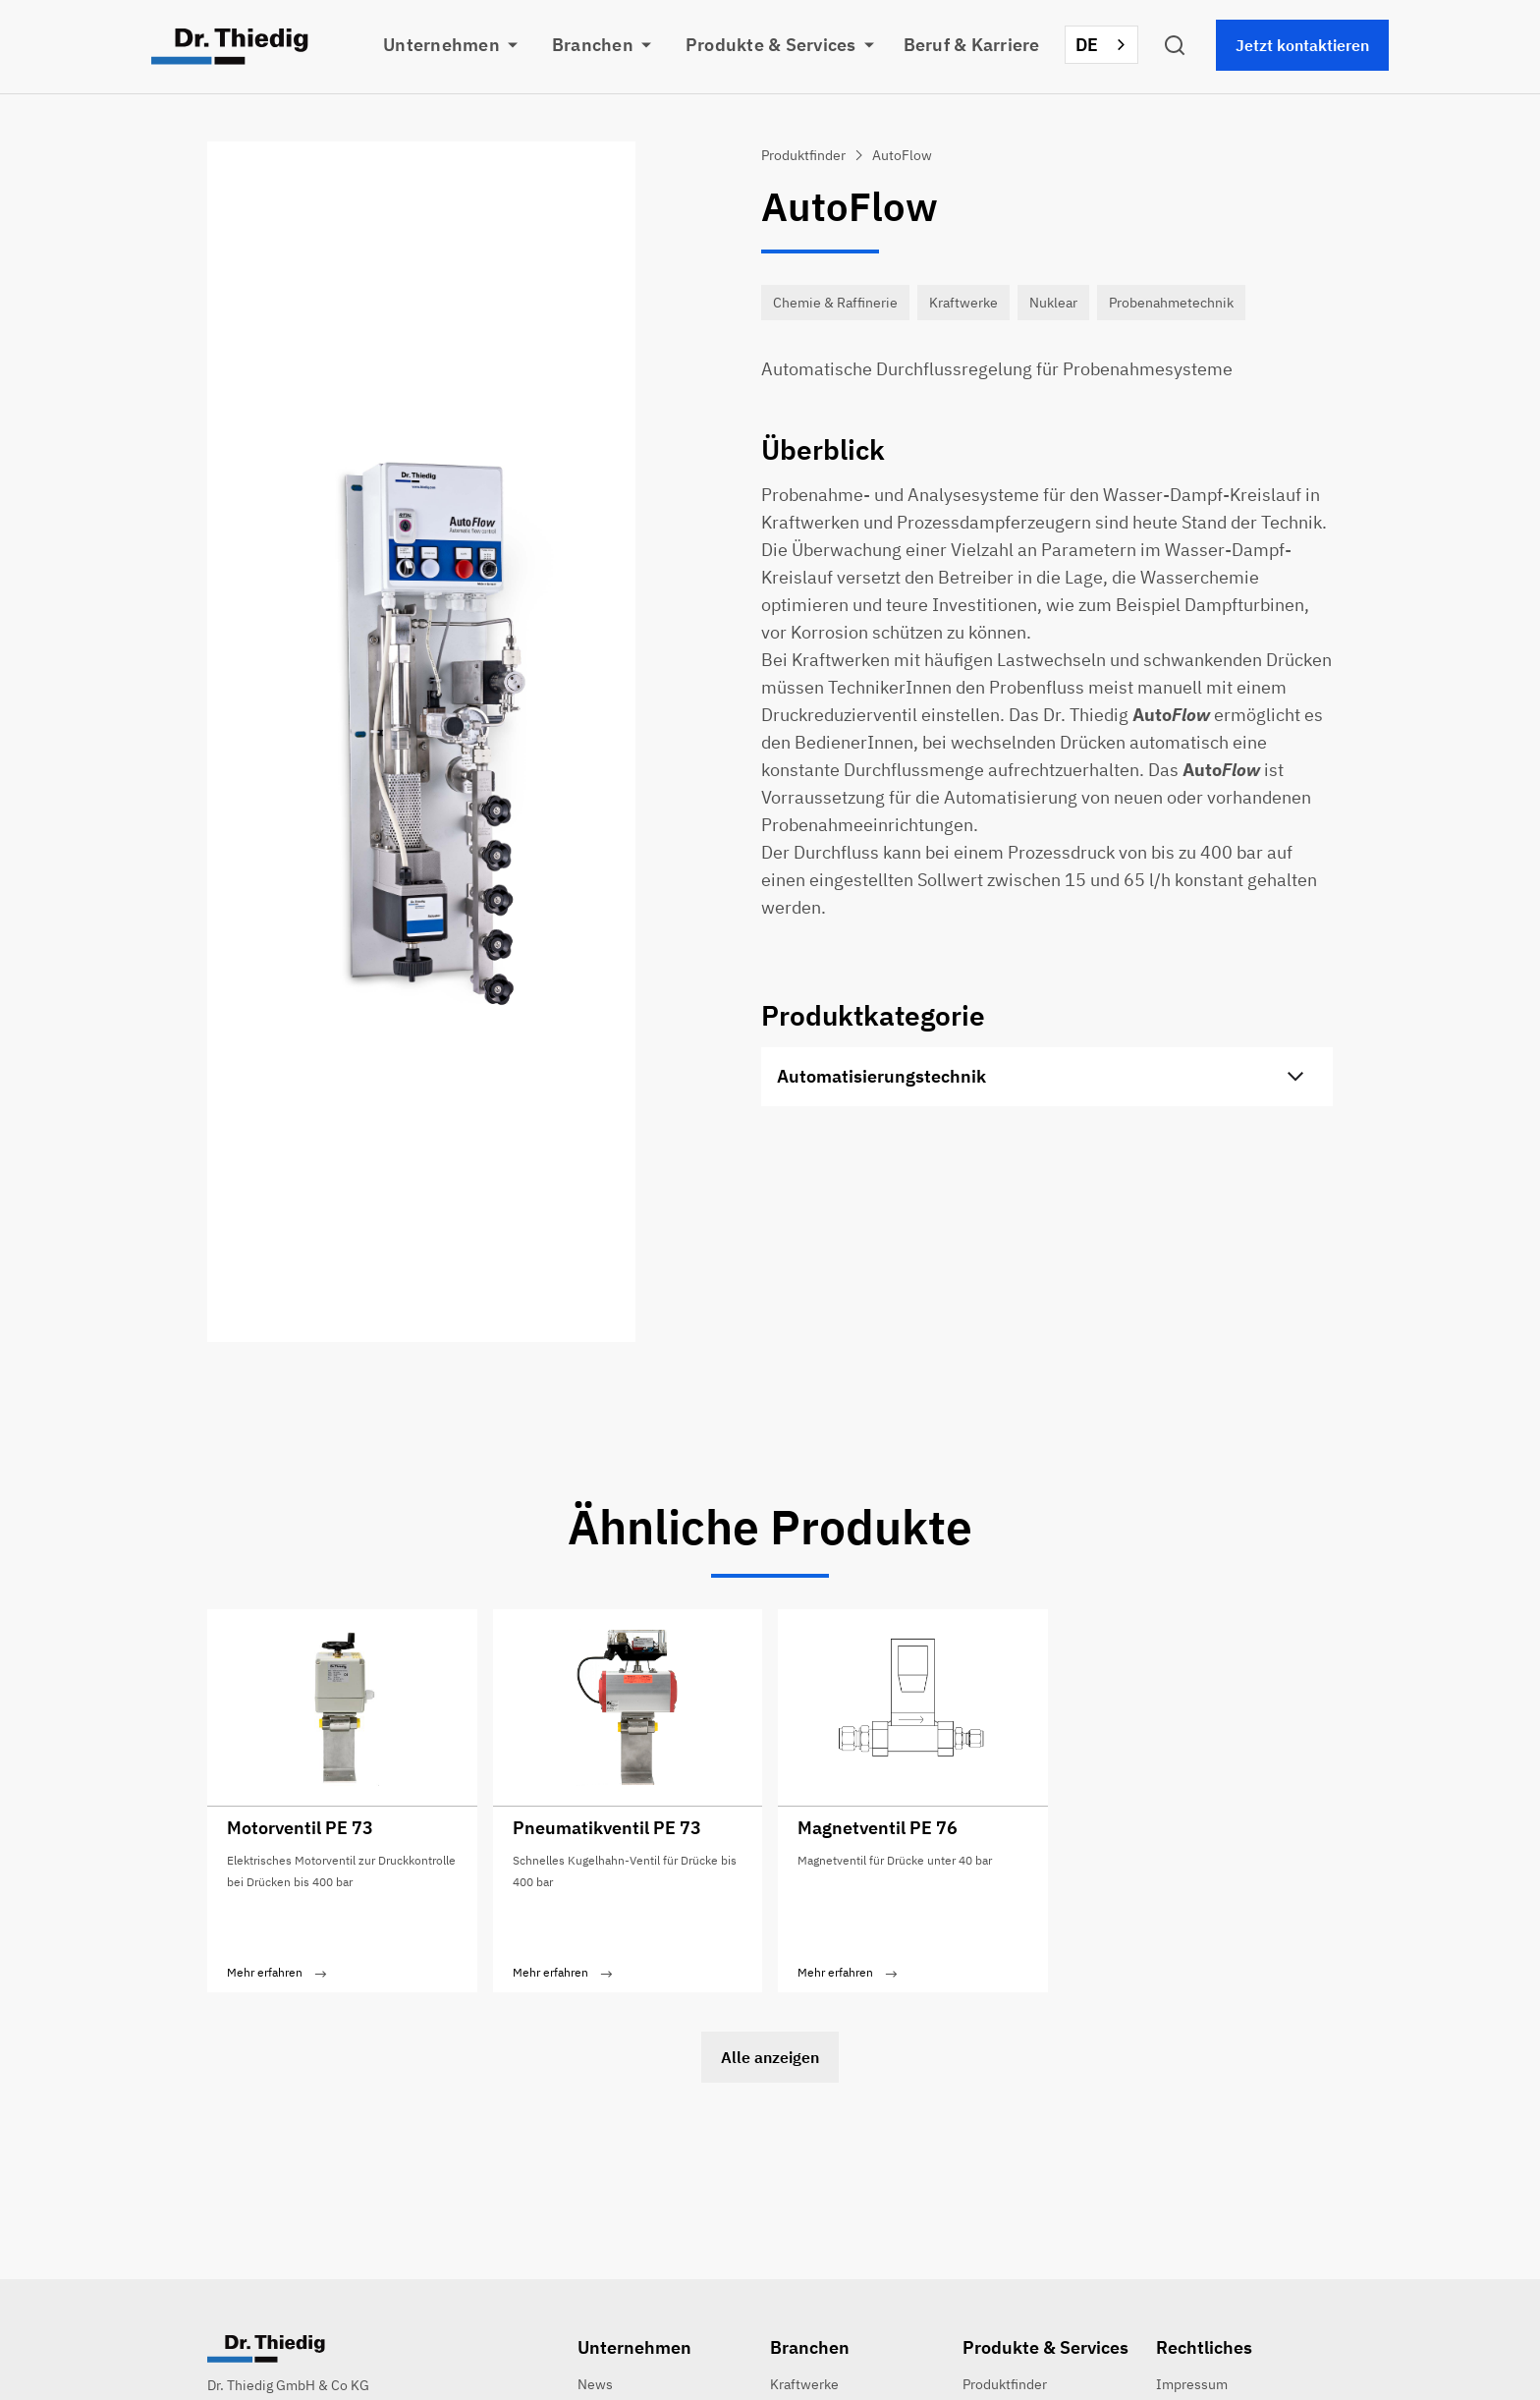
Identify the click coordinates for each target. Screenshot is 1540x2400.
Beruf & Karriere (972, 44)
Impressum (1192, 2384)
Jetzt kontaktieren (1302, 45)
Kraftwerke (804, 2384)
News (595, 2384)
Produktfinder (1004, 2384)
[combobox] (1102, 45)
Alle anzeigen (770, 2057)
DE (1087, 44)
